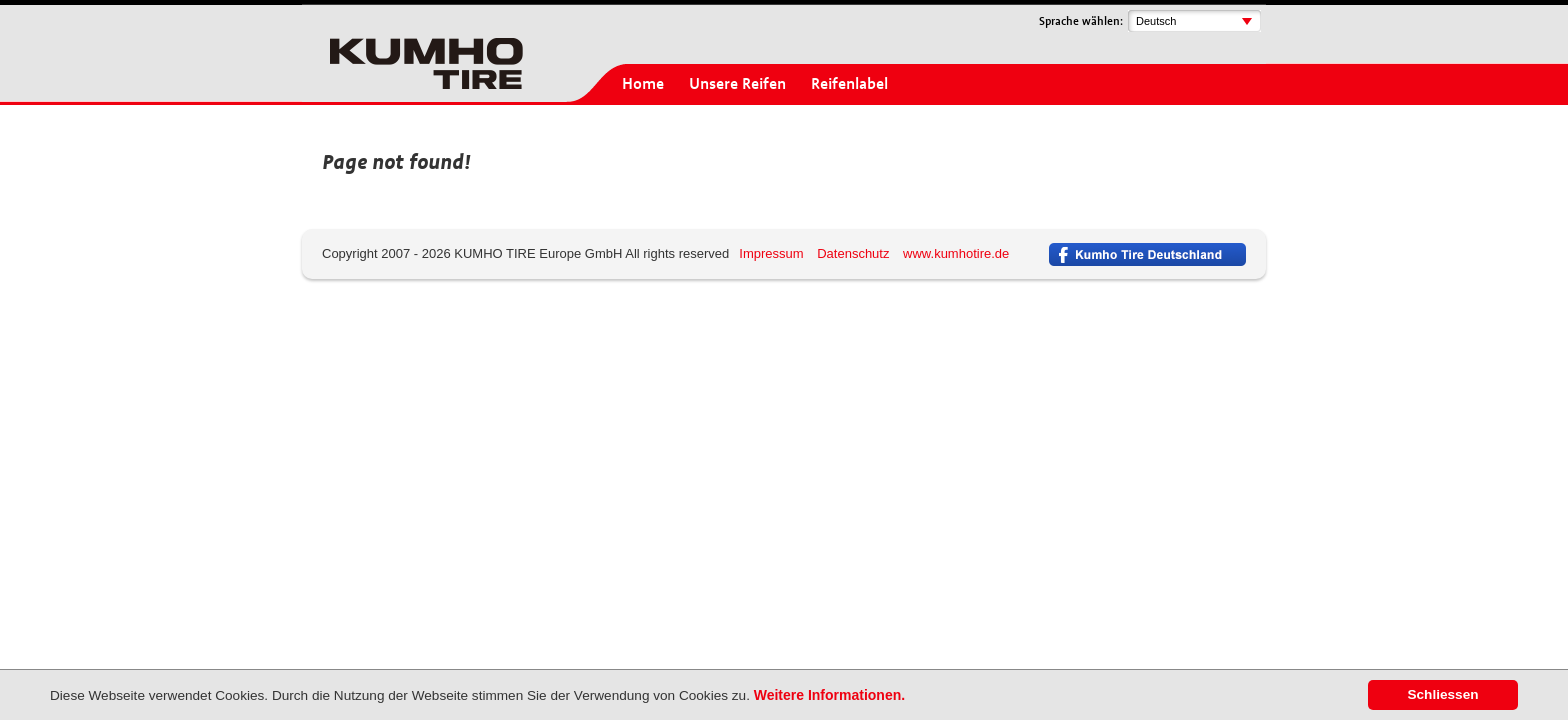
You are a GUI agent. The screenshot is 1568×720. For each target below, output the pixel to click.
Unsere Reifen (737, 84)
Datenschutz (853, 253)
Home (643, 84)
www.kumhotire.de (956, 253)
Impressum (771, 253)
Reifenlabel (849, 84)
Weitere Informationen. (829, 695)
